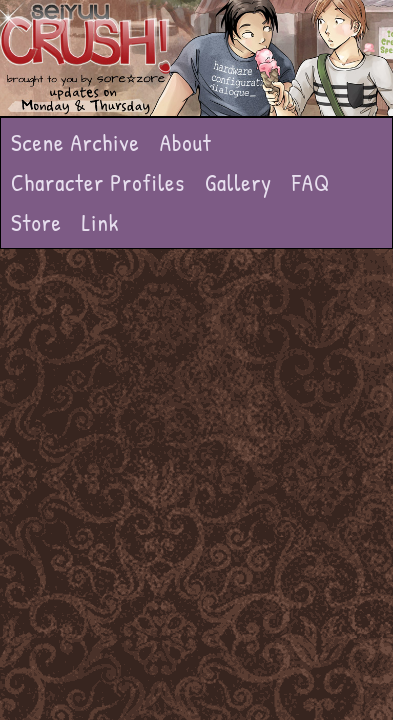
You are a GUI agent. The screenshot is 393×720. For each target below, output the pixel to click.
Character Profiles (98, 182)
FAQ (311, 182)
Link (101, 222)
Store (36, 222)
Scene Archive (75, 142)
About (186, 142)
